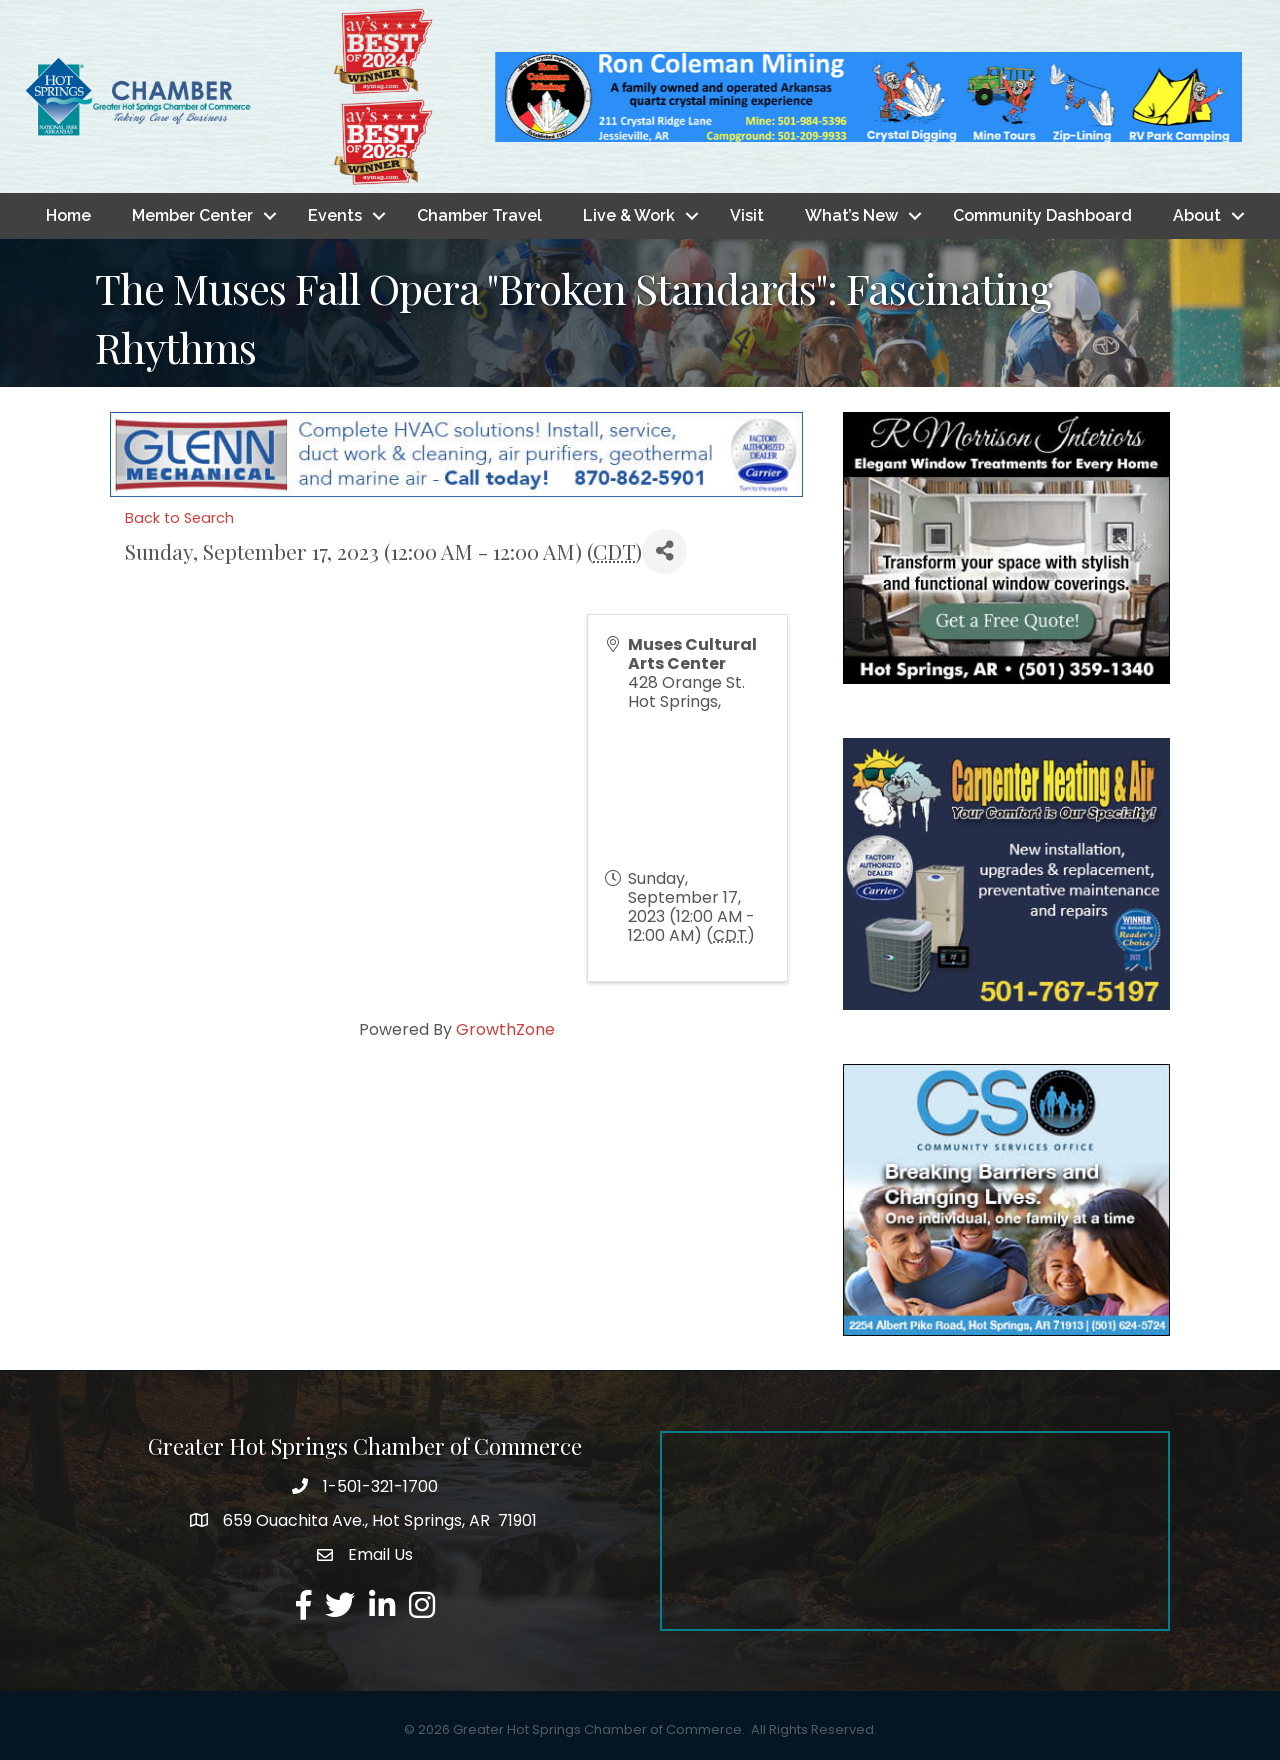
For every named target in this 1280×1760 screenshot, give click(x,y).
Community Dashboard (1042, 215)
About (1197, 215)
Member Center (192, 215)
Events (335, 215)
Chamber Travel (479, 215)
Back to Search (179, 518)
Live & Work (629, 215)
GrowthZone (505, 1029)
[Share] (664, 551)
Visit (747, 215)
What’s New (851, 215)
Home (68, 215)
